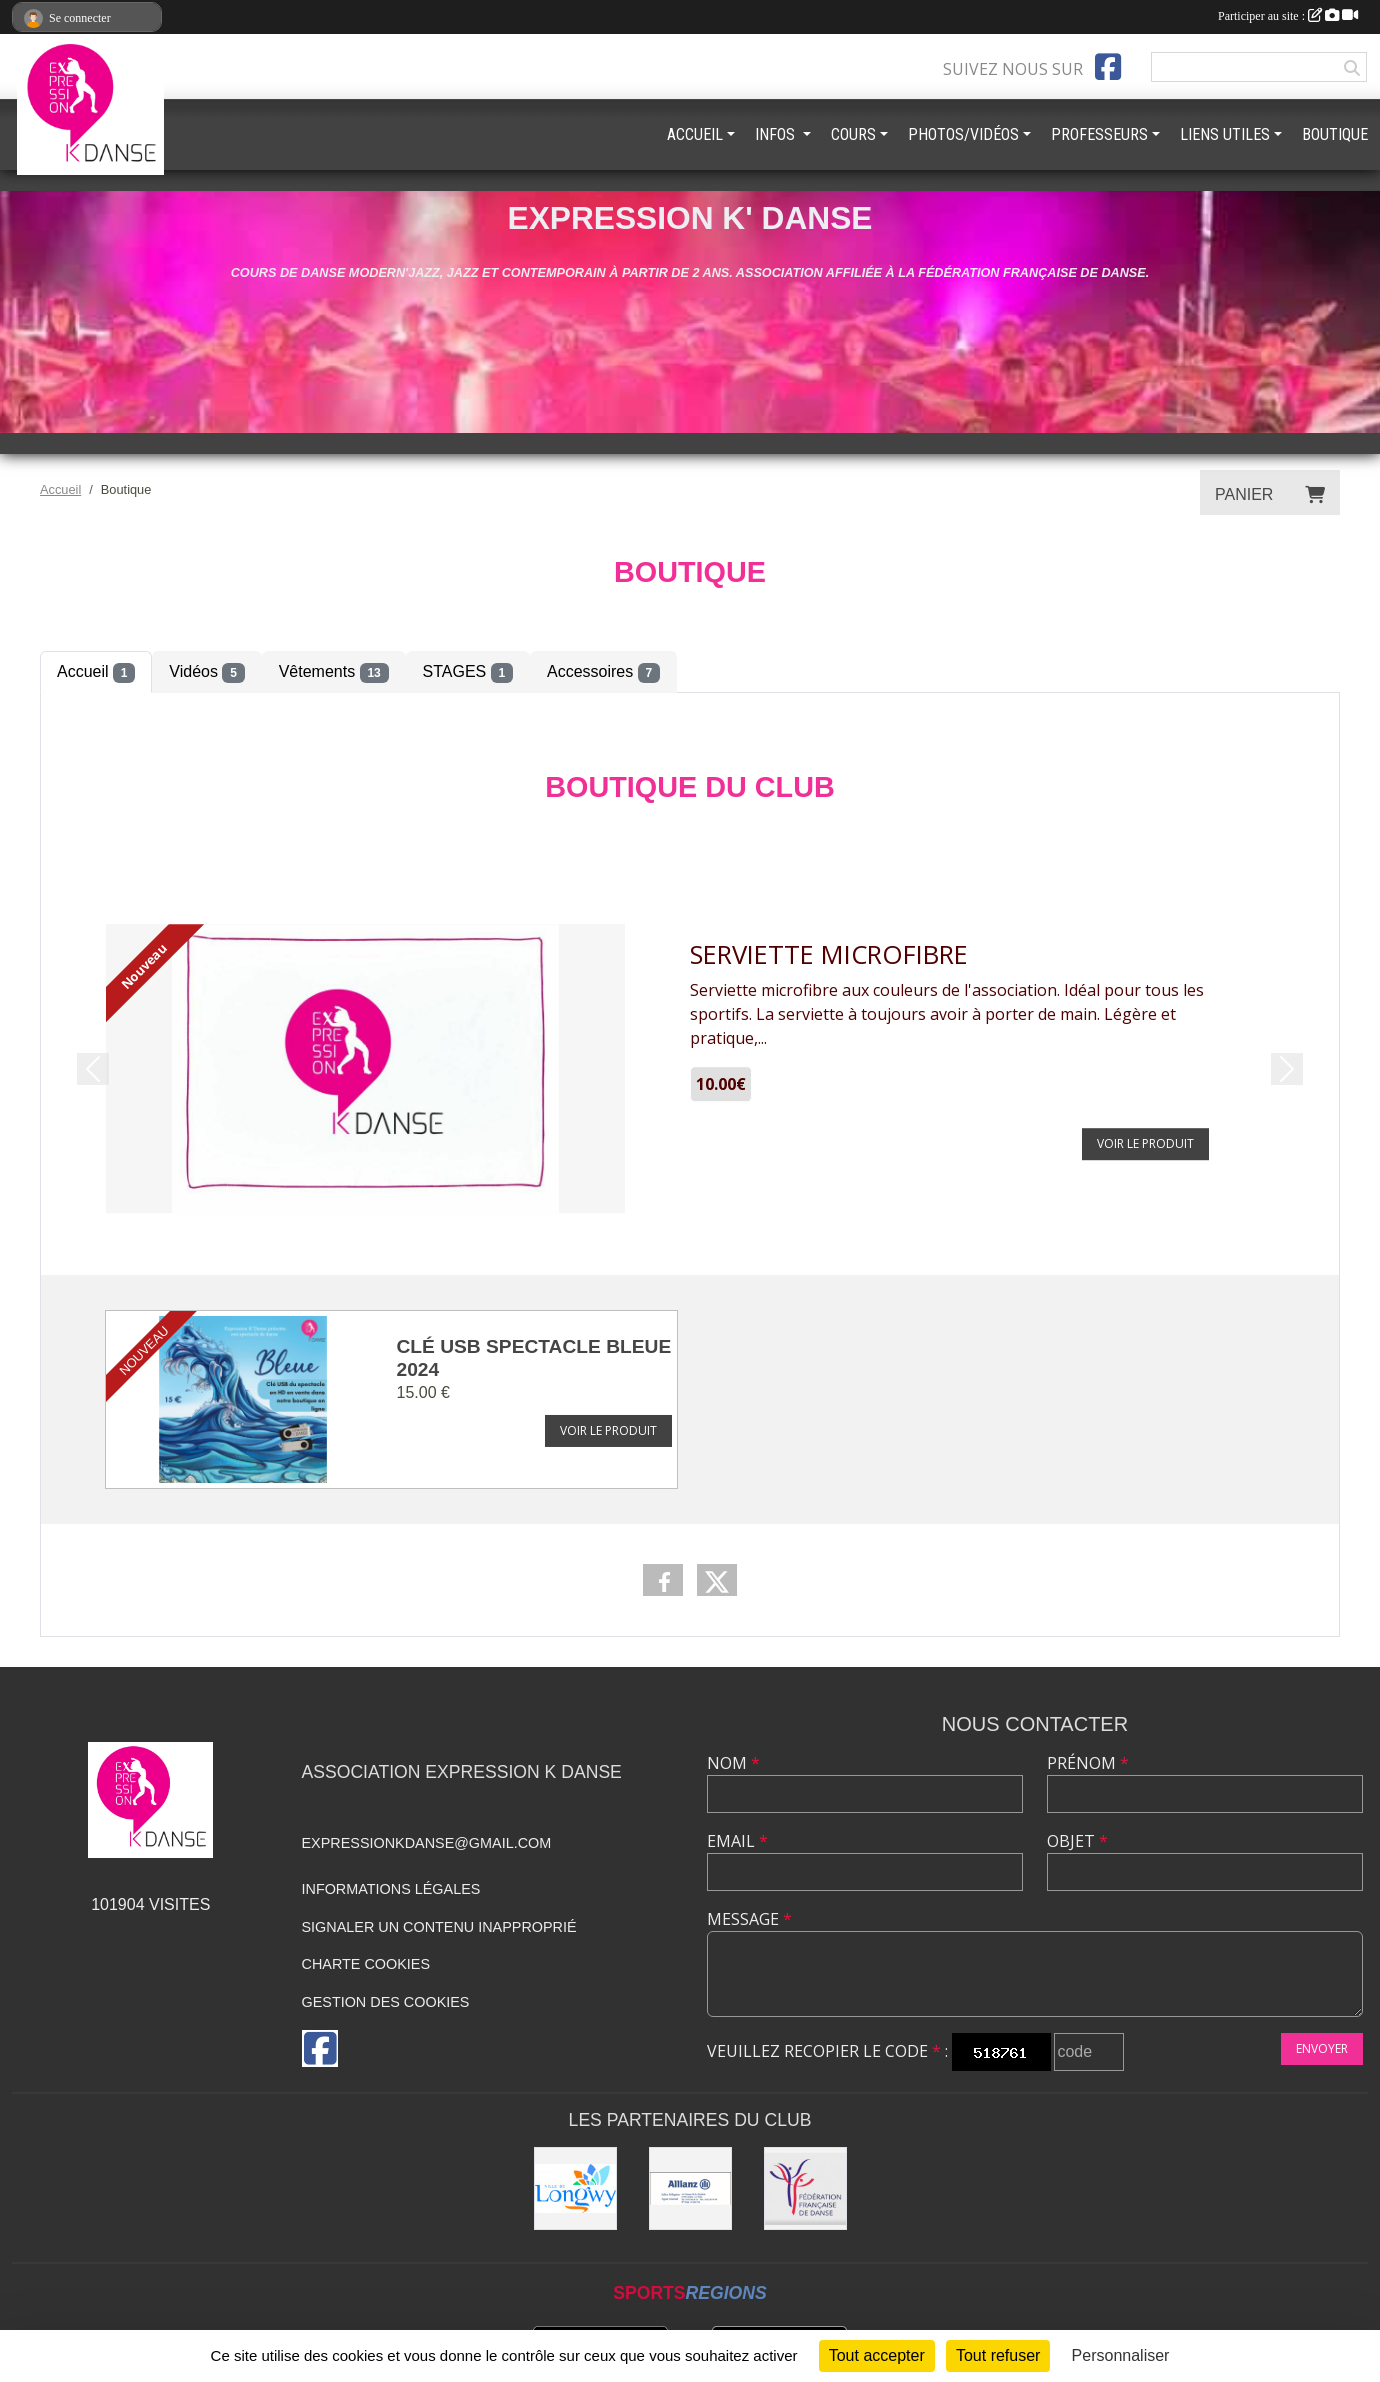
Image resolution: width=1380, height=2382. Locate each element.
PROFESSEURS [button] (1099, 134)
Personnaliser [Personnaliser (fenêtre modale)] (1121, 2355)
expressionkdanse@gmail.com (427, 1843)
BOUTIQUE (1335, 134)
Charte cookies (366, 1964)
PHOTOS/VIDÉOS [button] (963, 134)
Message (749, 1919)
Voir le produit (608, 1430)
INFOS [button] (777, 134)
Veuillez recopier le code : (827, 2051)
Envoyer (1322, 2048)
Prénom (1088, 1763)
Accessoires (603, 673)
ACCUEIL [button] (695, 134)
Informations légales (391, 1889)
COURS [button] (853, 134)
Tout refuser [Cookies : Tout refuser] (998, 2355)
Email (737, 1841)
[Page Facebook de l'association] (1108, 67)
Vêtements (334, 673)
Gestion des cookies (386, 2002)
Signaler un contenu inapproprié (439, 1927)
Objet (1077, 1841)
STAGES (468, 673)
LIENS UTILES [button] (1225, 134)
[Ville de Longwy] (575, 2188)
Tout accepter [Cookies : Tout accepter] (877, 2355)
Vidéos (206, 673)
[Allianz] (690, 2188)
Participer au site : (1288, 16)
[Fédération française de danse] (805, 2188)
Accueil (96, 673)
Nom (733, 1763)
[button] (93, 1069)
